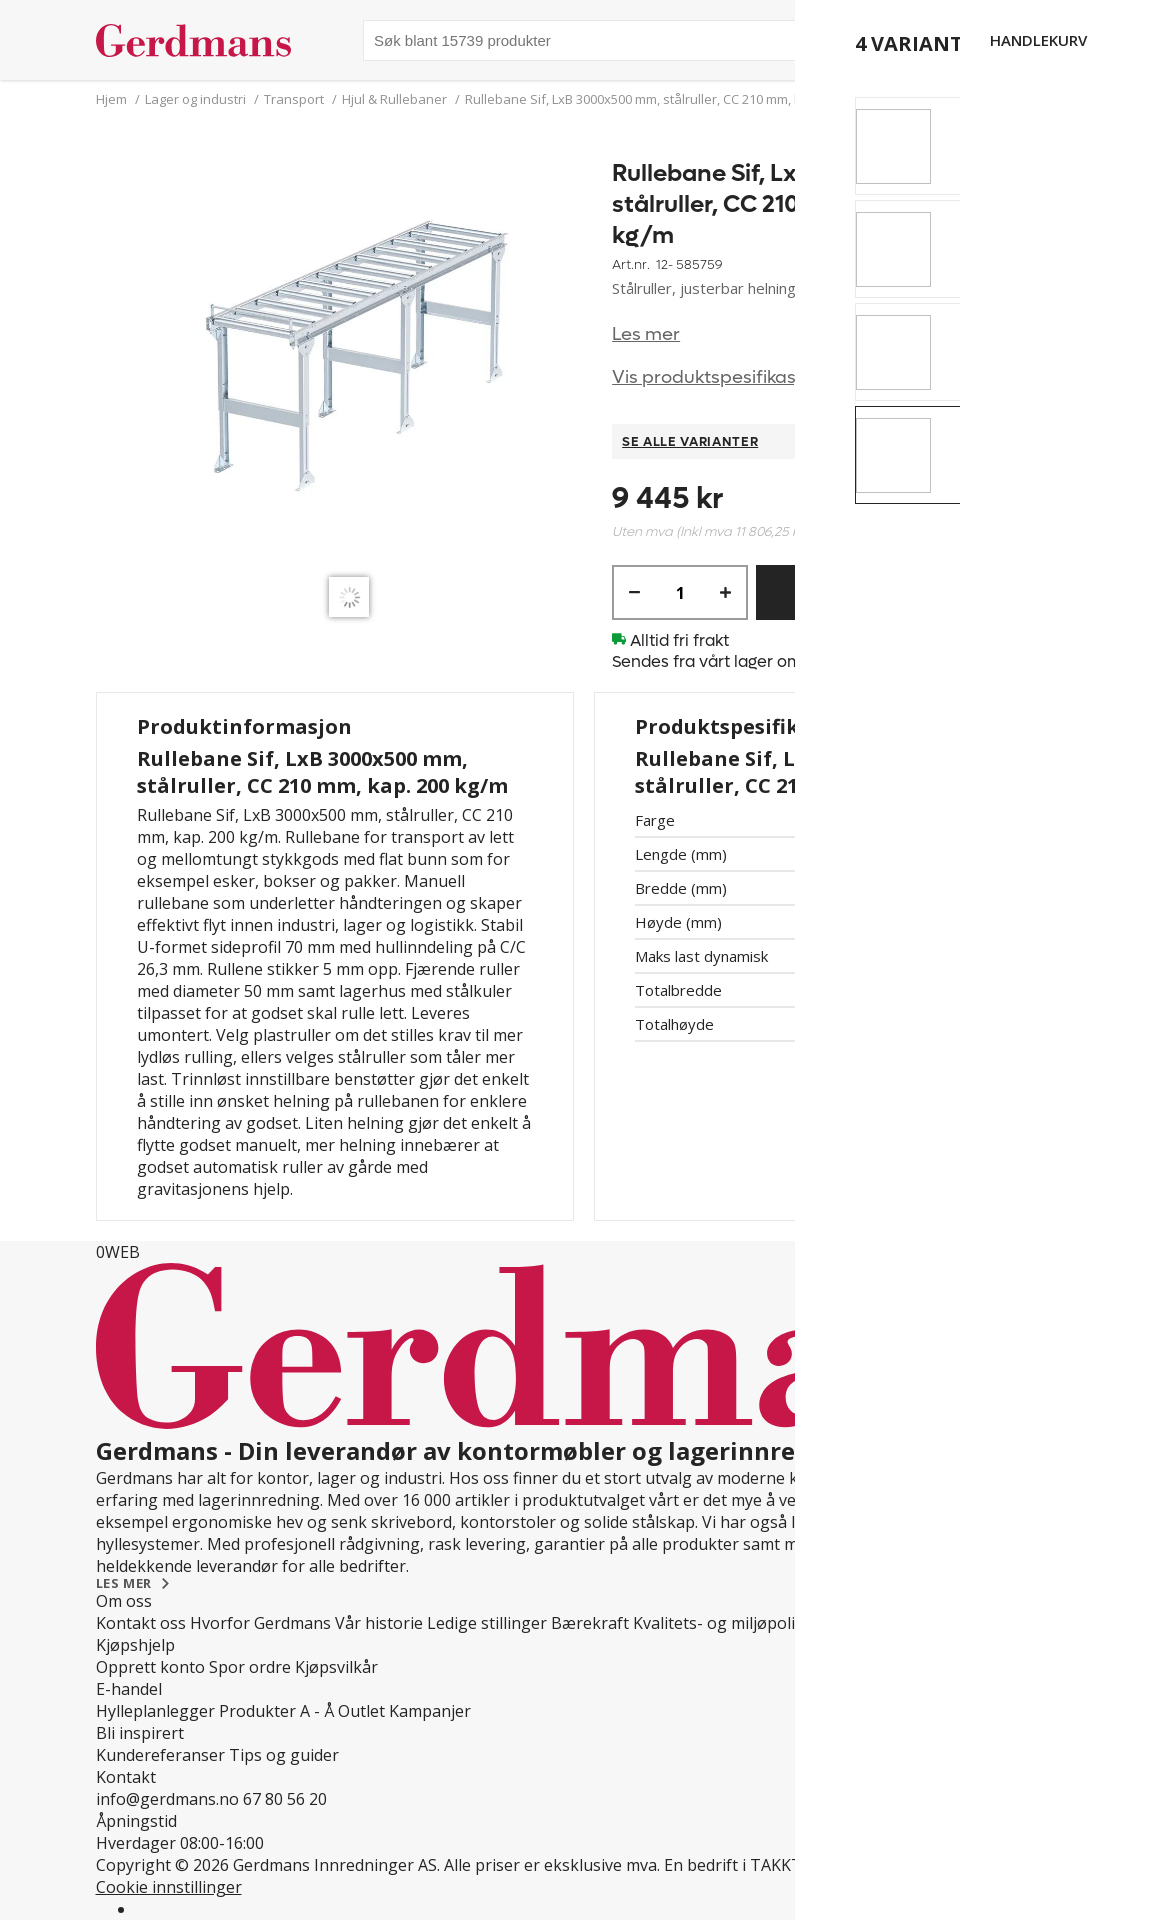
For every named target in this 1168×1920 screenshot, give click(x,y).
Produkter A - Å (276, 1711)
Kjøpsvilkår (336, 1667)
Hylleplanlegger (155, 1711)
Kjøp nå (886, 592)
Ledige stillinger (487, 1623)
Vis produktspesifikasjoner (726, 377)
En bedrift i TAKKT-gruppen (769, 1865)
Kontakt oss (141, 1623)
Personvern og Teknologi (910, 1623)
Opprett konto (150, 1667)
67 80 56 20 (285, 1799)
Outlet (361, 1711)
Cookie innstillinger (169, 1887)
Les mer (646, 334)
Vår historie (379, 1623)
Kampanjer (430, 1711)
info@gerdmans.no (167, 1799)
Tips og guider (284, 1755)
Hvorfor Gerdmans (260, 1623)
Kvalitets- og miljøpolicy (721, 1623)
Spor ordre (250, 1667)
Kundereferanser (160, 1755)
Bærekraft (590, 1623)
